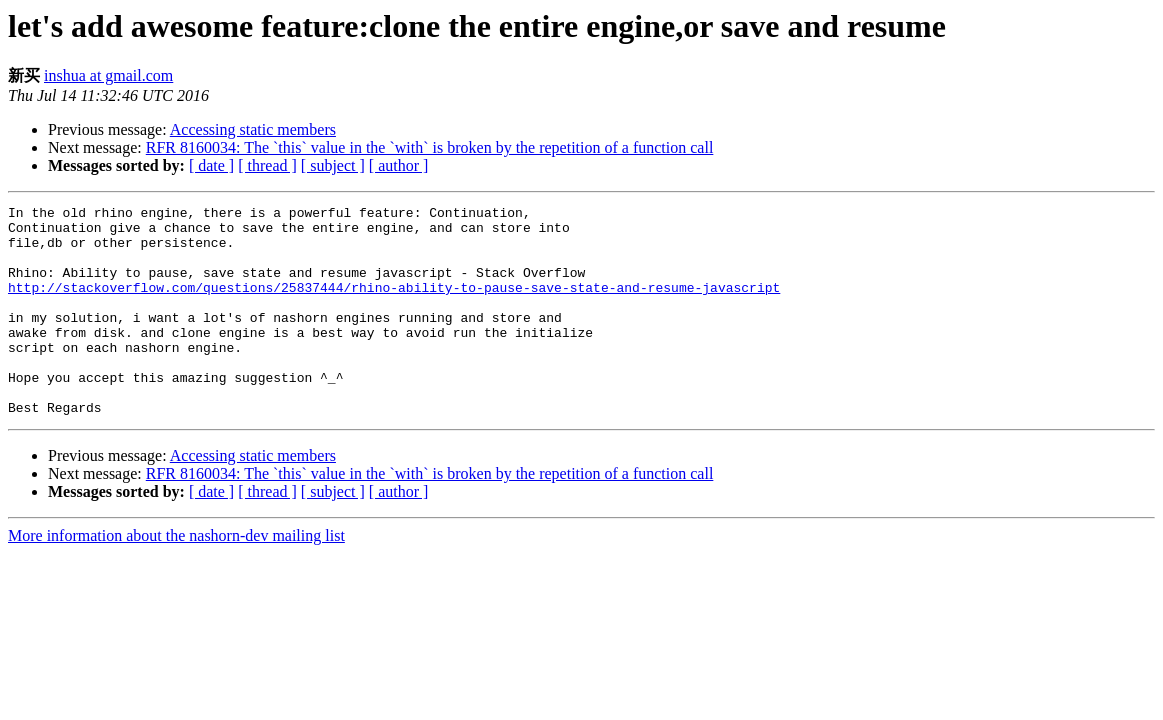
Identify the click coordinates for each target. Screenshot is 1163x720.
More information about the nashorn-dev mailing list (176, 577)
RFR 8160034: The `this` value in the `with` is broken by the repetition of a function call (430, 147)
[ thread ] (267, 165)
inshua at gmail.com (108, 75)
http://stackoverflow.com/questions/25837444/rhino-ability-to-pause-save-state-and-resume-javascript (394, 305)
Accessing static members (253, 129)
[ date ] (211, 165)
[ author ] (399, 165)
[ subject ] (333, 165)
